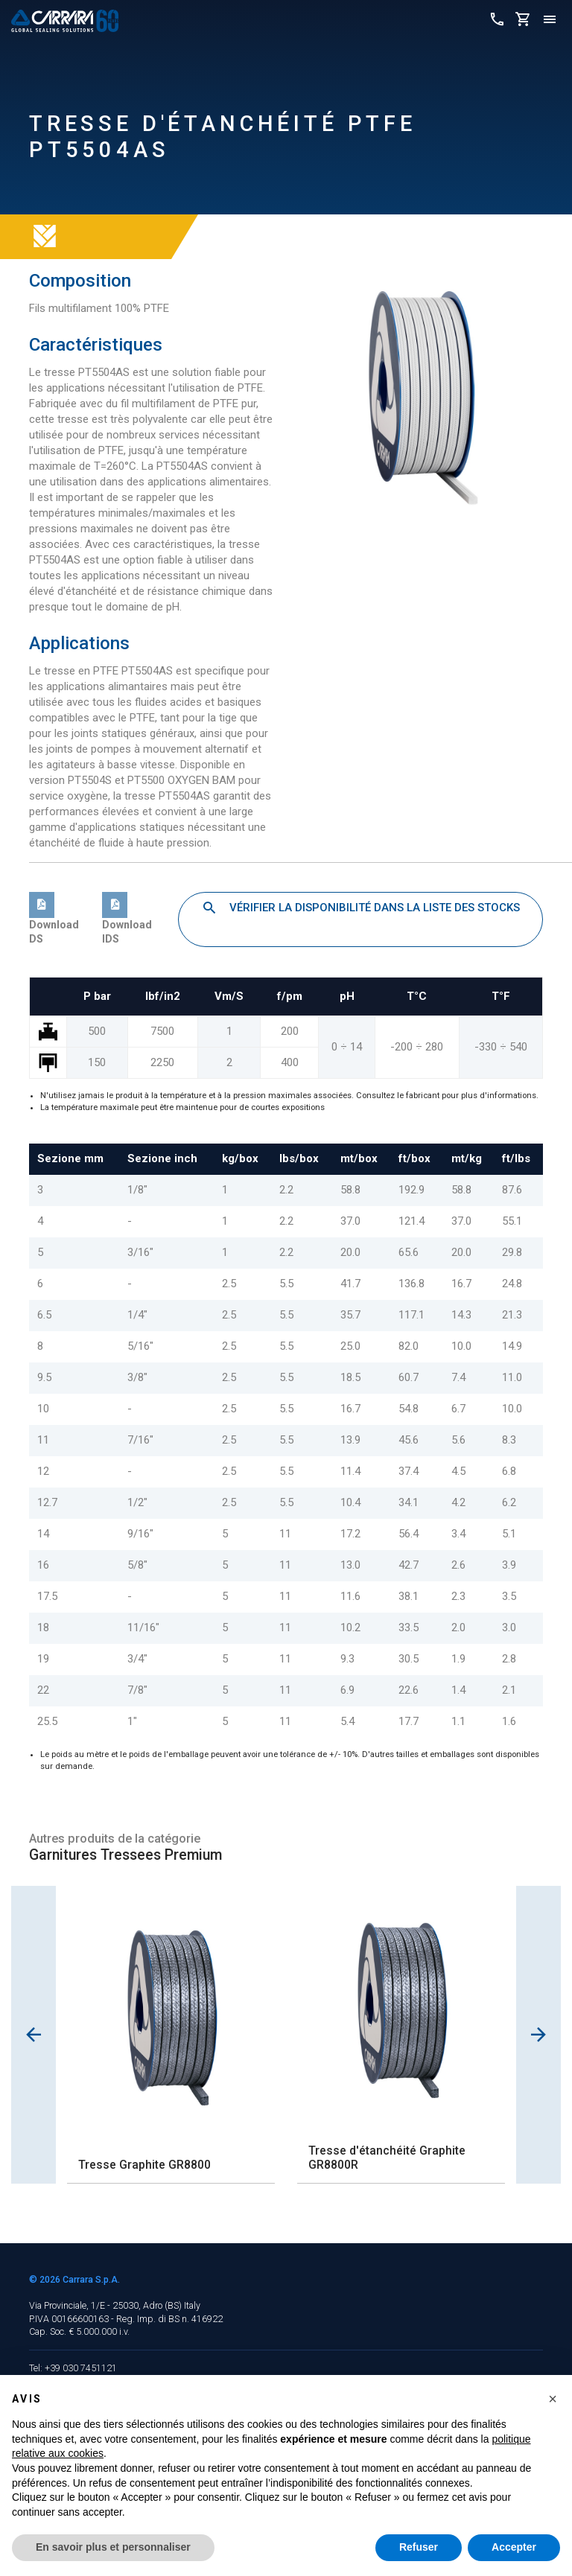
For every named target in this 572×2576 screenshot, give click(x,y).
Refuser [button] (418, 2547)
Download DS (54, 922)
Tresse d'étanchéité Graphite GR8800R (386, 2157)
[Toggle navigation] (549, 20)
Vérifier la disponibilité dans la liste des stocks (360, 908)
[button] (553, 2399)
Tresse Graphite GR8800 (144, 2165)
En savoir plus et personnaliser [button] (113, 2547)
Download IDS (127, 922)
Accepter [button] (514, 2547)
